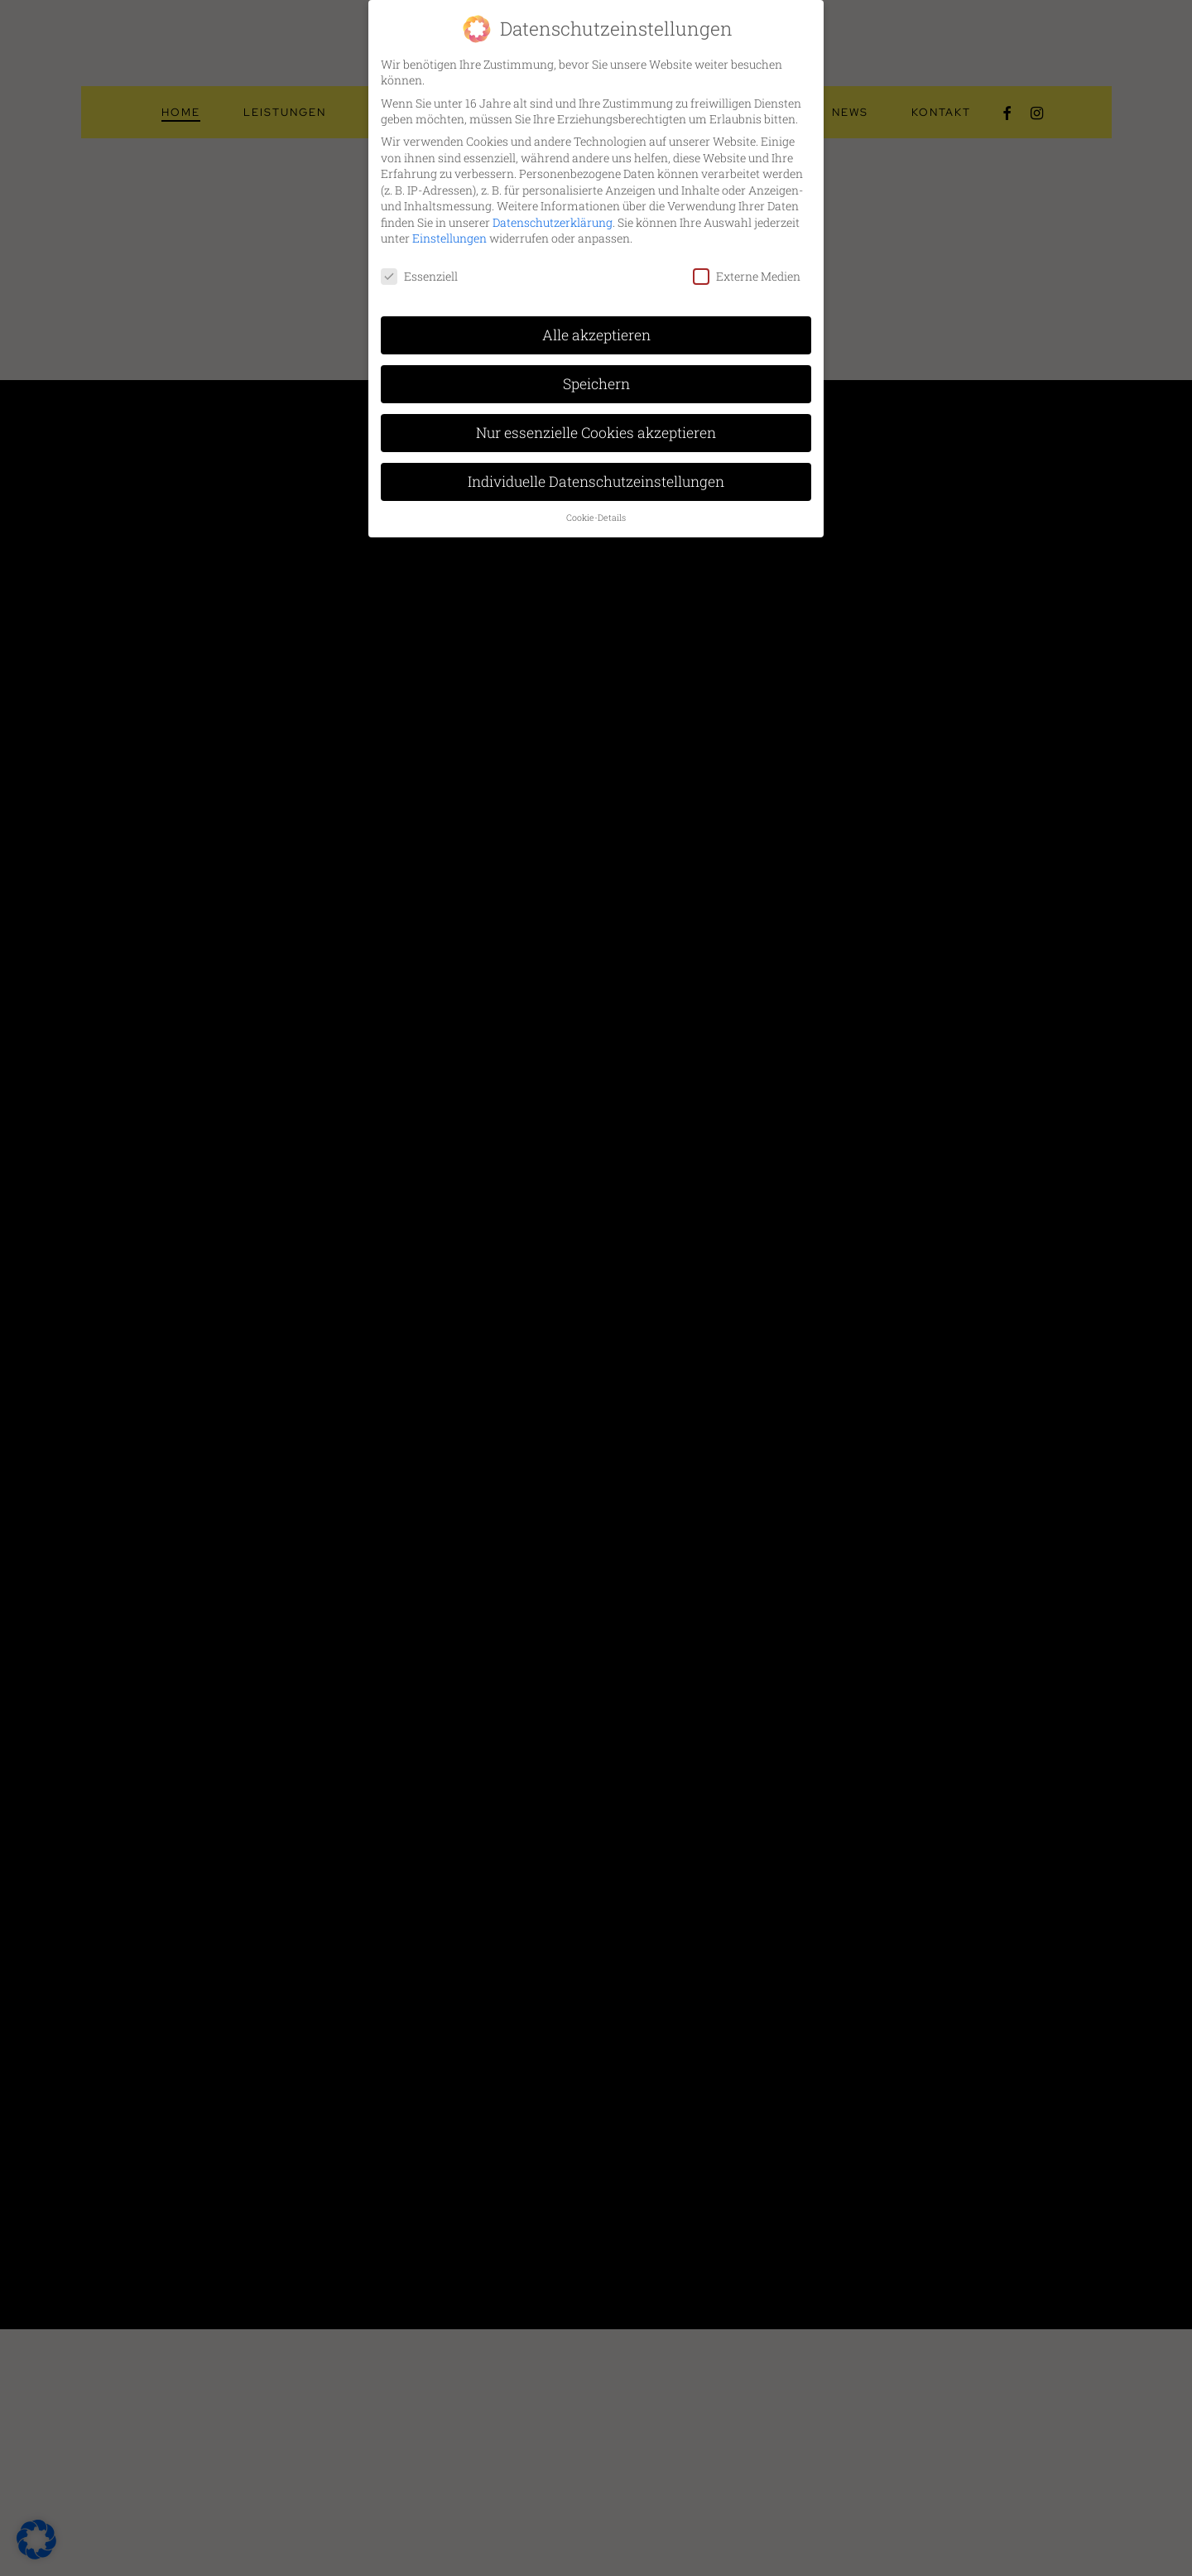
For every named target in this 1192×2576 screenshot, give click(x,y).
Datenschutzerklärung (553, 222)
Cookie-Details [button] (596, 517)
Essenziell (419, 276)
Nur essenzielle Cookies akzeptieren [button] (596, 432)
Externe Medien (746, 276)
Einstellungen (449, 238)
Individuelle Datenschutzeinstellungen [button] (596, 481)
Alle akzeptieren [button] (596, 334)
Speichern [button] (596, 383)
